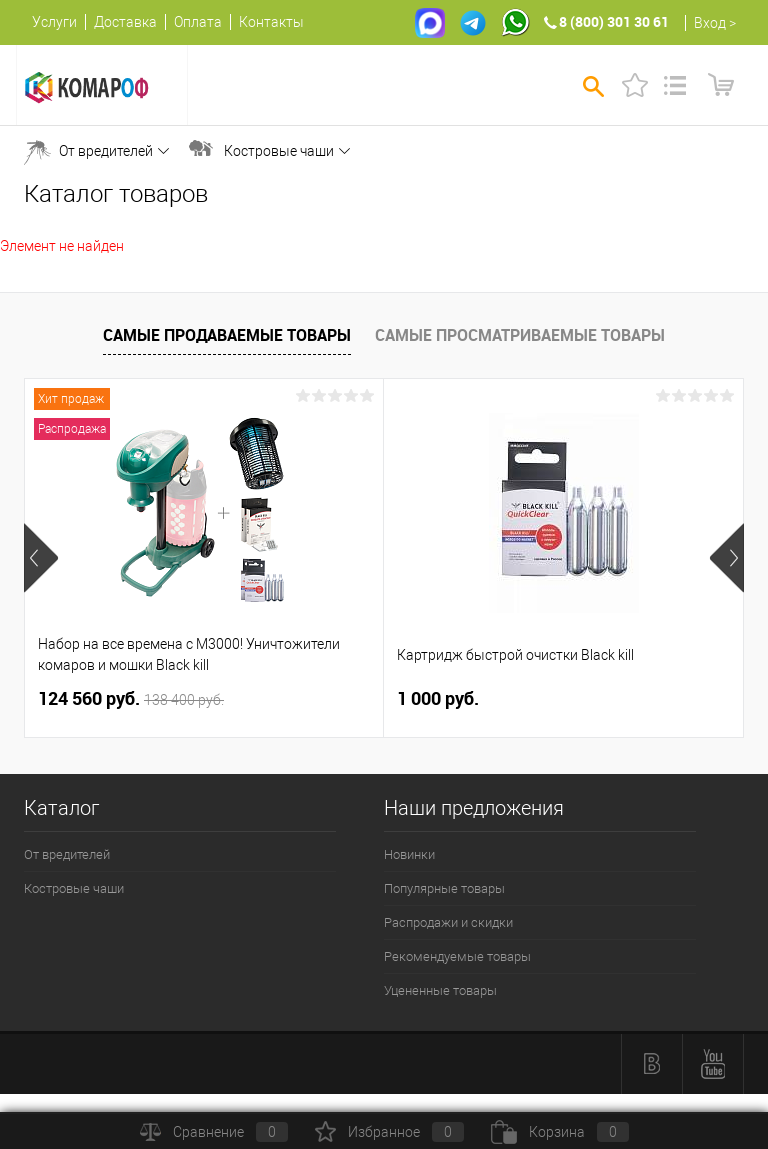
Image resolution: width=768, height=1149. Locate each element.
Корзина (560, 1132)
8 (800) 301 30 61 (614, 21)
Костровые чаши (279, 151)
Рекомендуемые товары (457, 956)
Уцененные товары (440, 990)
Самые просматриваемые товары (520, 335)
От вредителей (106, 151)
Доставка (125, 22)
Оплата (198, 22)
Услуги (54, 22)
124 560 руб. (131, 699)
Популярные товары (444, 888)
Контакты (271, 22)
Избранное (389, 1132)
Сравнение (214, 1132)
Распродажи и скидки (448, 922)
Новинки (409, 854)
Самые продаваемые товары (227, 335)
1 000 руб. (438, 698)
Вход (710, 23)
